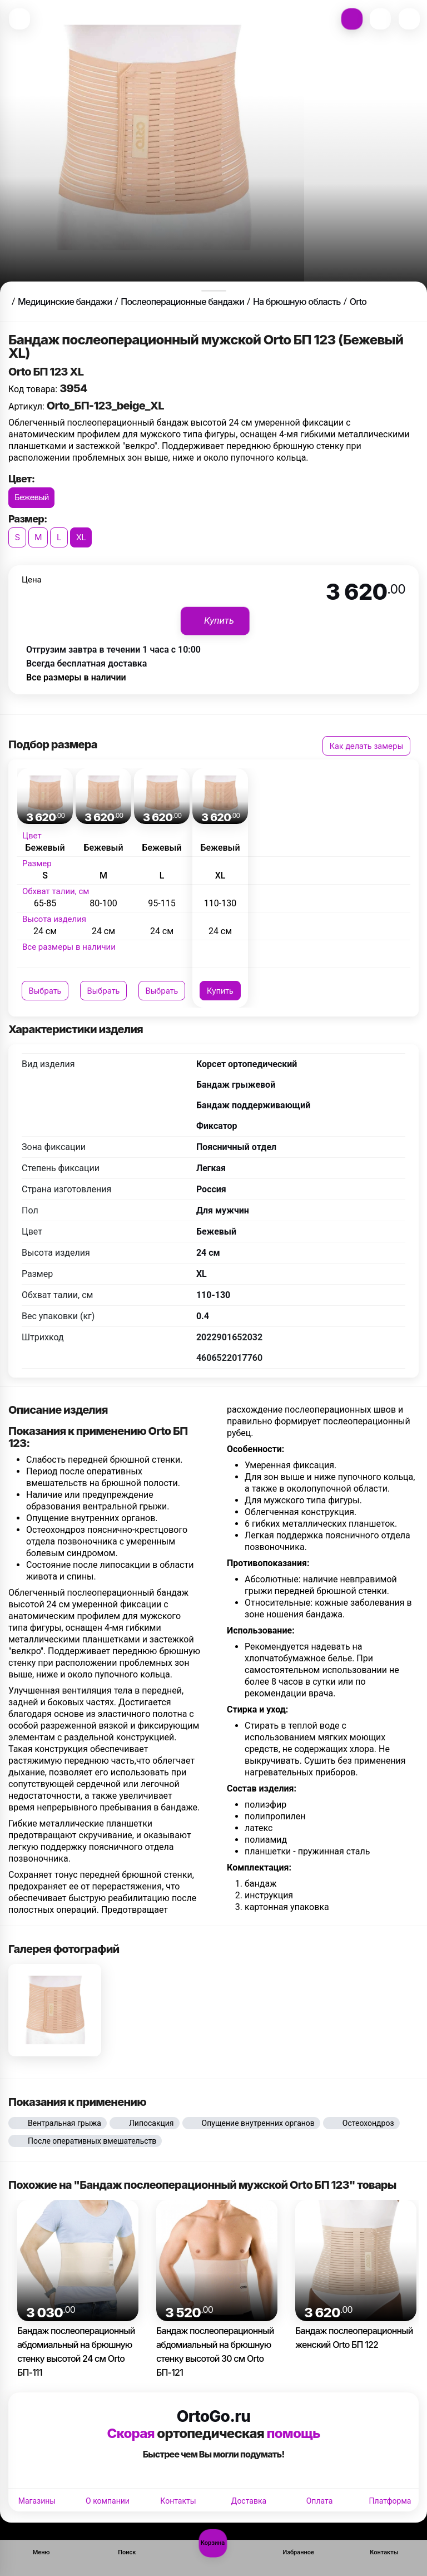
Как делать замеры (366, 746)
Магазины (37, 2500)
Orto (358, 301)
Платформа (390, 2500)
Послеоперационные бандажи (182, 301)
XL (81, 537)
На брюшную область (297, 301)
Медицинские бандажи (65, 301)
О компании (108, 2500)
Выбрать (45, 990)
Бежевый (31, 497)
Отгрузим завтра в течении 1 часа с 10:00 (113, 649)
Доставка (248, 2500)
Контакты (178, 2500)
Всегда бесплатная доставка (86, 663)
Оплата (319, 2500)
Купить (220, 990)
